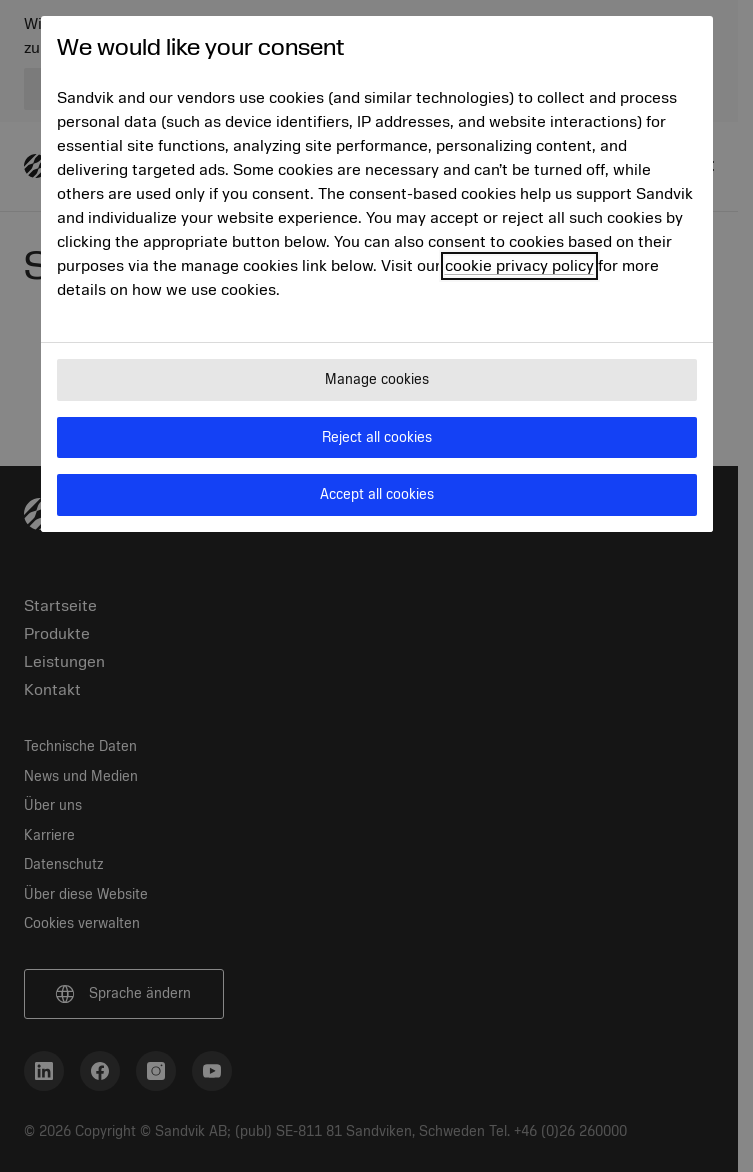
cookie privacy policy (519, 266)
